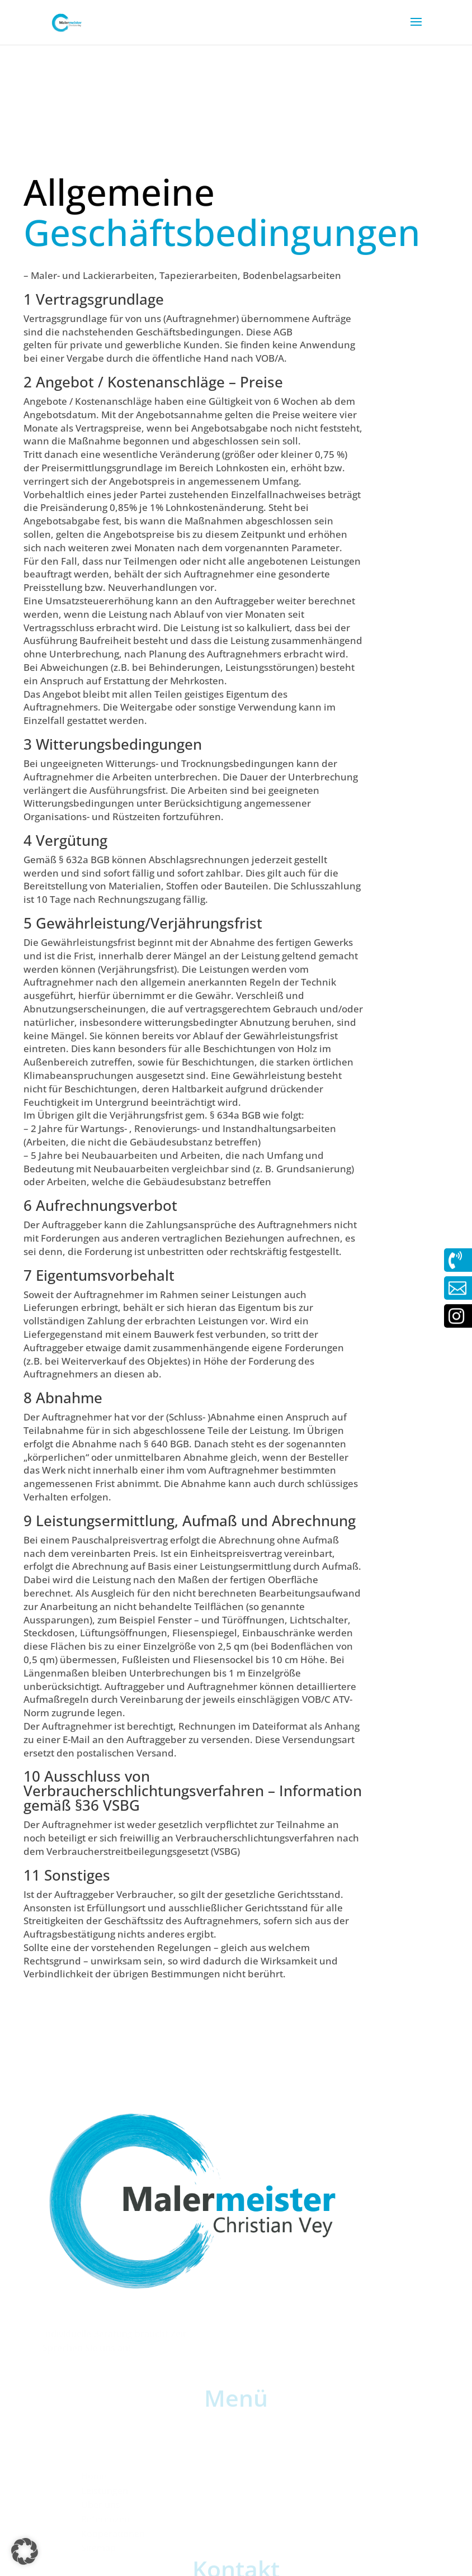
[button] (24, 2551)
